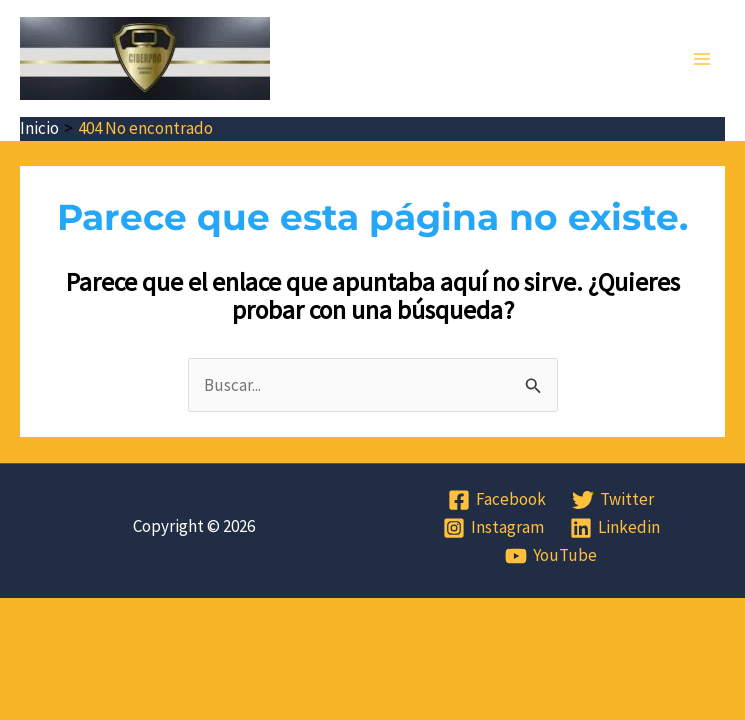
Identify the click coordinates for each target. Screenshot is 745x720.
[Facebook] (498, 500)
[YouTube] (551, 556)
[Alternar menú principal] (703, 59)
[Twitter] (613, 500)
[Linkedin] (615, 528)
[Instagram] (493, 528)
